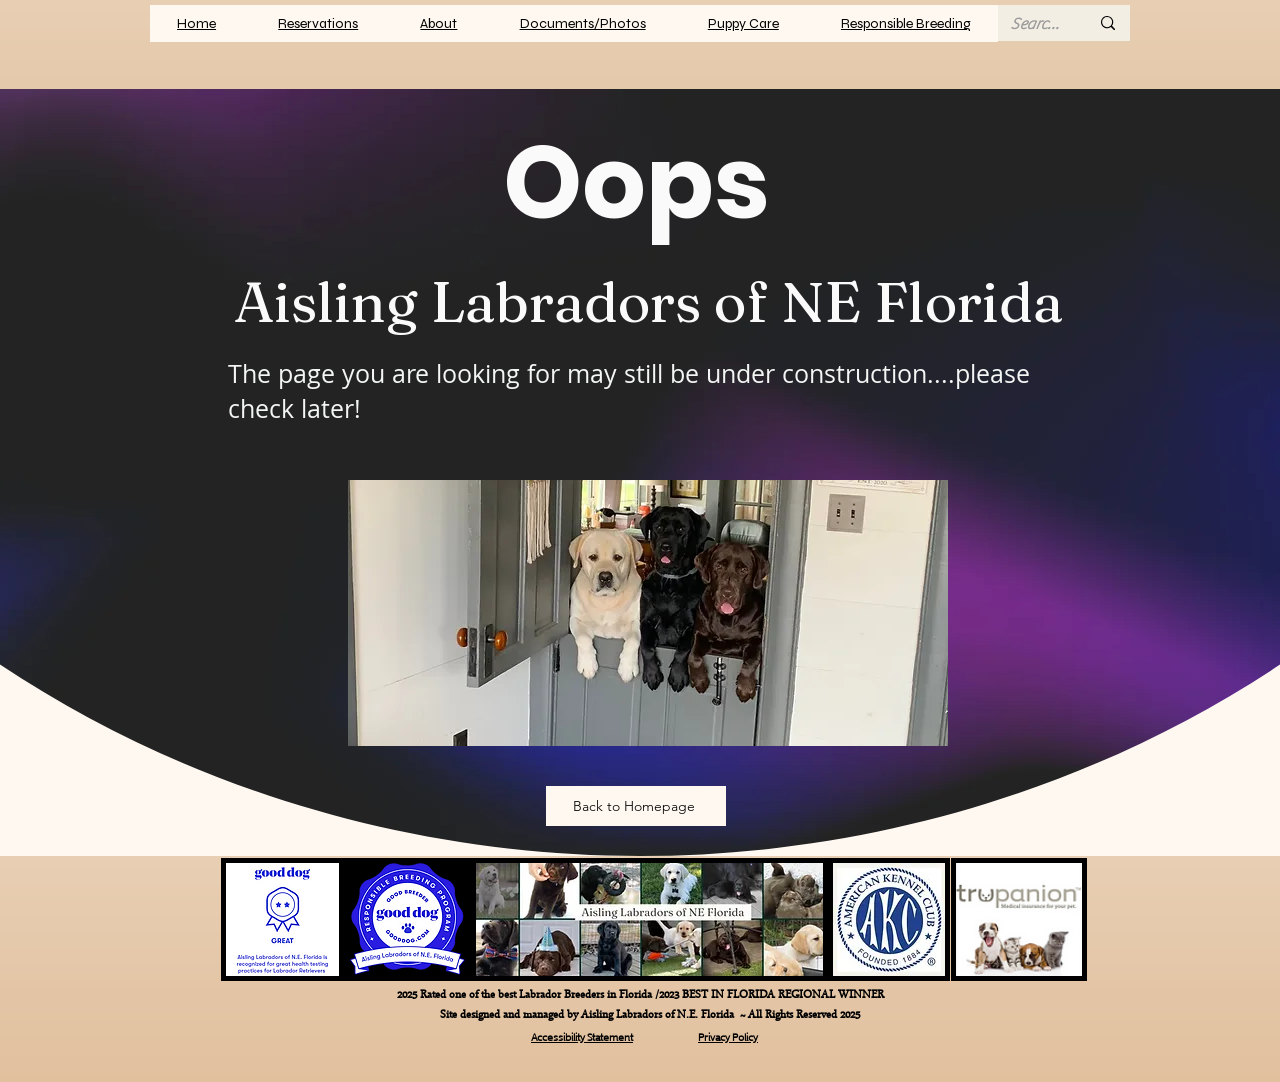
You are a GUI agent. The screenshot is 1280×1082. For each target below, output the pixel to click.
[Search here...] (1034, 24)
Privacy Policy (728, 1036)
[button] (583, 23)
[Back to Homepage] (636, 806)
